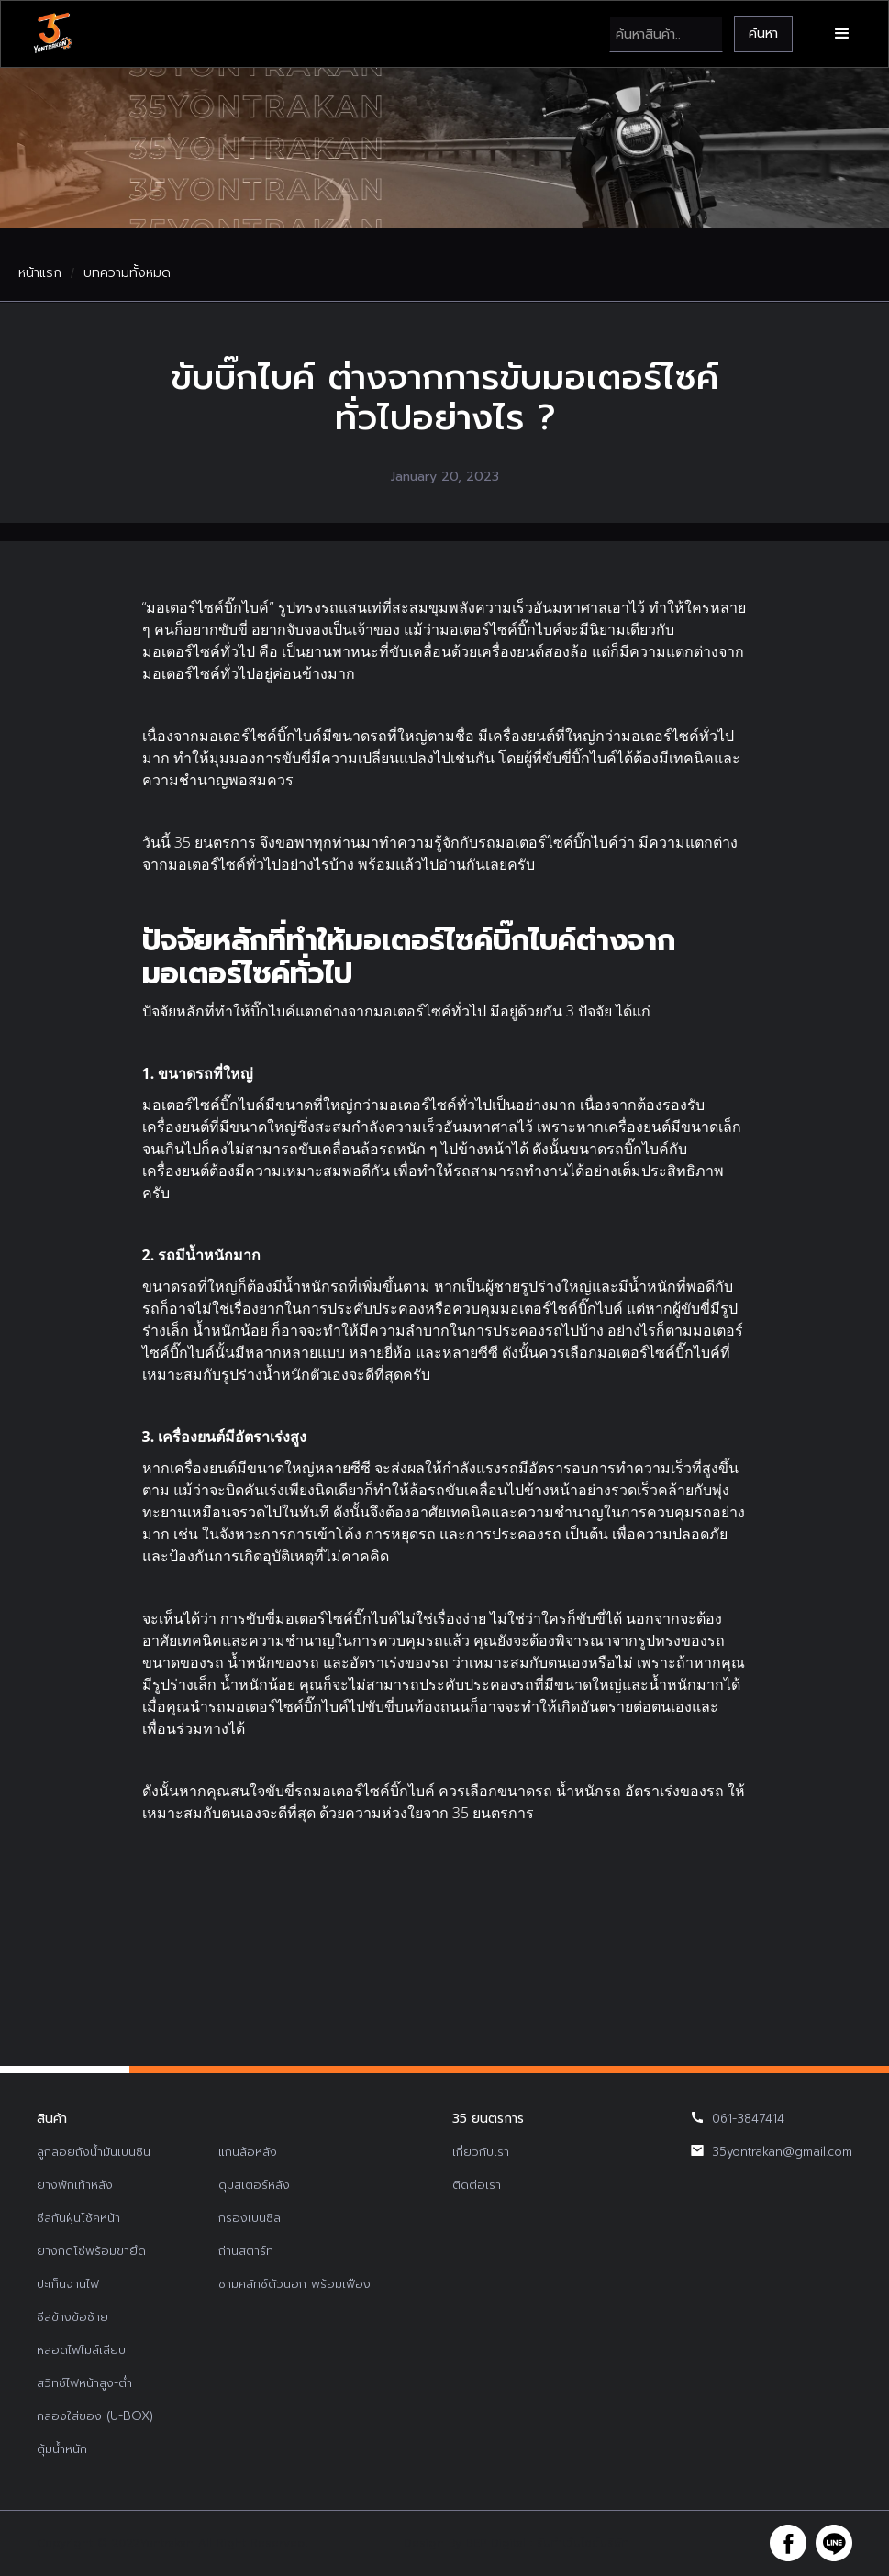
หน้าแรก (39, 273)
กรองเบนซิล (249, 2217)
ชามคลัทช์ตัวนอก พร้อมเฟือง (294, 2284)
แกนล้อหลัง (247, 2151)
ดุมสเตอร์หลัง (254, 2184)
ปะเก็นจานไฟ (68, 2284)
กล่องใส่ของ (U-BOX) (95, 2416)
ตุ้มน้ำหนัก (62, 2449)
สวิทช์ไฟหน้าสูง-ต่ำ (84, 2383)
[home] (52, 34)
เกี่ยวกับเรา (480, 2151)
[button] (842, 33)
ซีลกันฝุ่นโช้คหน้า (78, 2217)
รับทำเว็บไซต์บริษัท (582, 2543)
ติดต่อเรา (476, 2184)
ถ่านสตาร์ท (245, 2251)
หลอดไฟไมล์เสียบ (81, 2350)
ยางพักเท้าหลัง (75, 2184)
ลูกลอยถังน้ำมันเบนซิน (93, 2151)
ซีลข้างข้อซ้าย (72, 2317)
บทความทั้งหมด (127, 273)
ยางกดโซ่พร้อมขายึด (91, 2251)
